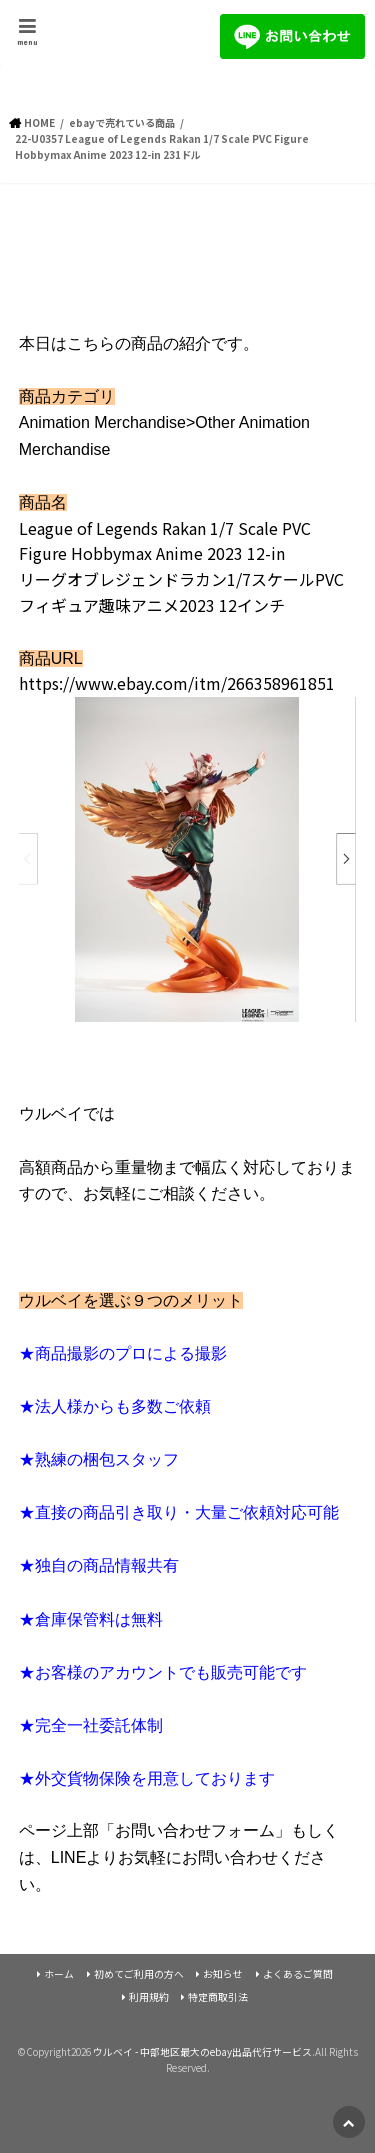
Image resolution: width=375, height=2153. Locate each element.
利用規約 (149, 1997)
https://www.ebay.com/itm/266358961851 (177, 683)
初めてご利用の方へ (139, 1974)
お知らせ (223, 1974)
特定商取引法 (218, 1997)
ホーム (59, 1974)
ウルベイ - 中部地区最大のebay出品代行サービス (202, 2052)
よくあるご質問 (298, 1974)
